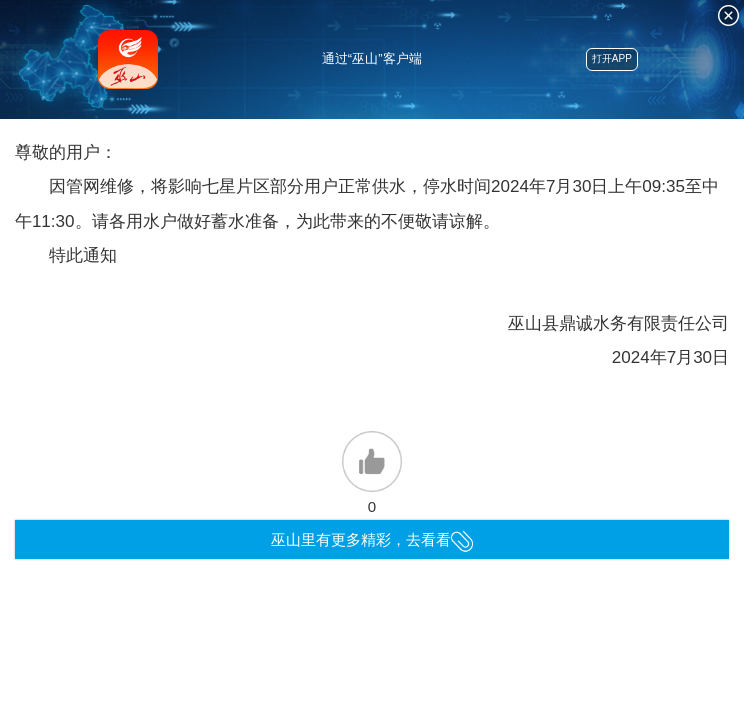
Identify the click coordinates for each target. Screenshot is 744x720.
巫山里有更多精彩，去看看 (372, 539)
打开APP (612, 58)
